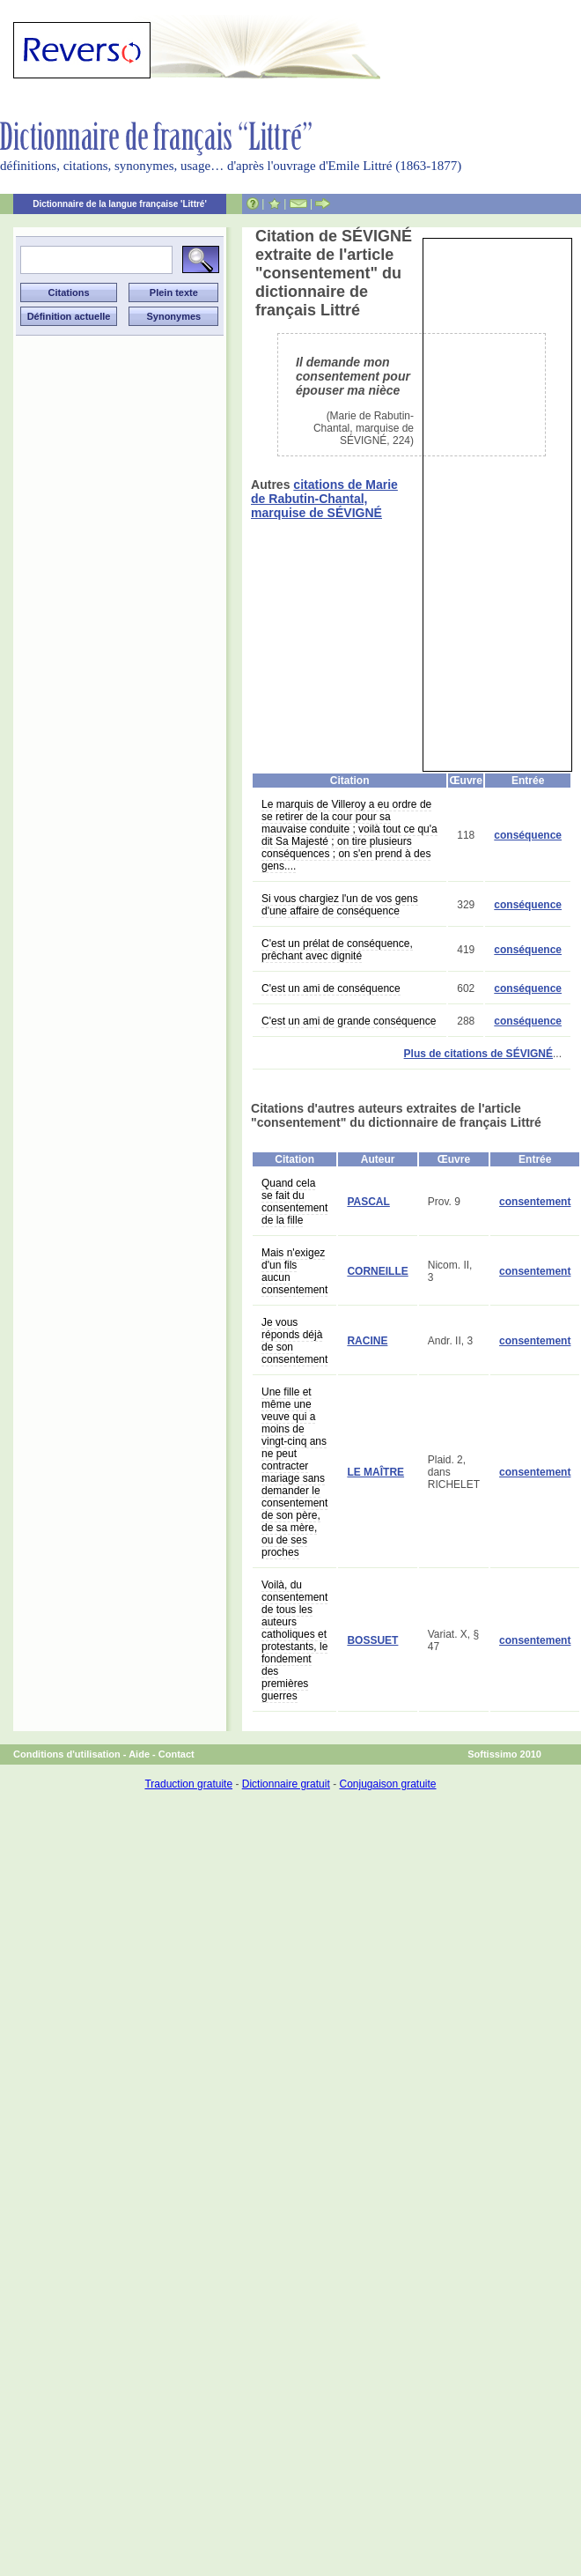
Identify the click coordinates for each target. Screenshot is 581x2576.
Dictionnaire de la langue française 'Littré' (120, 204)
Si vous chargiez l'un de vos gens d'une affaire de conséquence (339, 904)
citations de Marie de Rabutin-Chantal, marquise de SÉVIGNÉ (324, 498)
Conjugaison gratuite (387, 1784)
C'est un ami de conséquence (331, 988)
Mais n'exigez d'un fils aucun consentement (294, 1271)
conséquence (528, 835)
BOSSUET (372, 1640)
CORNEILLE (377, 1271)
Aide (139, 1754)
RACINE (367, 1341)
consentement (534, 1201)
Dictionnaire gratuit (286, 1784)
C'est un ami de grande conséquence (348, 1021)
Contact (176, 1754)
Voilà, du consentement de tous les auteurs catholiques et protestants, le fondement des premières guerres (294, 1640)
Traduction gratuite (188, 1784)
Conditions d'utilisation (67, 1754)
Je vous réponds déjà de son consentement (294, 1341)
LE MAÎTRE (375, 1472)
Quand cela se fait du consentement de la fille (294, 1201)
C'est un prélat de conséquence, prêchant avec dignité (337, 949)
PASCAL (368, 1201)
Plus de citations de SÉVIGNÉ (478, 1053)
